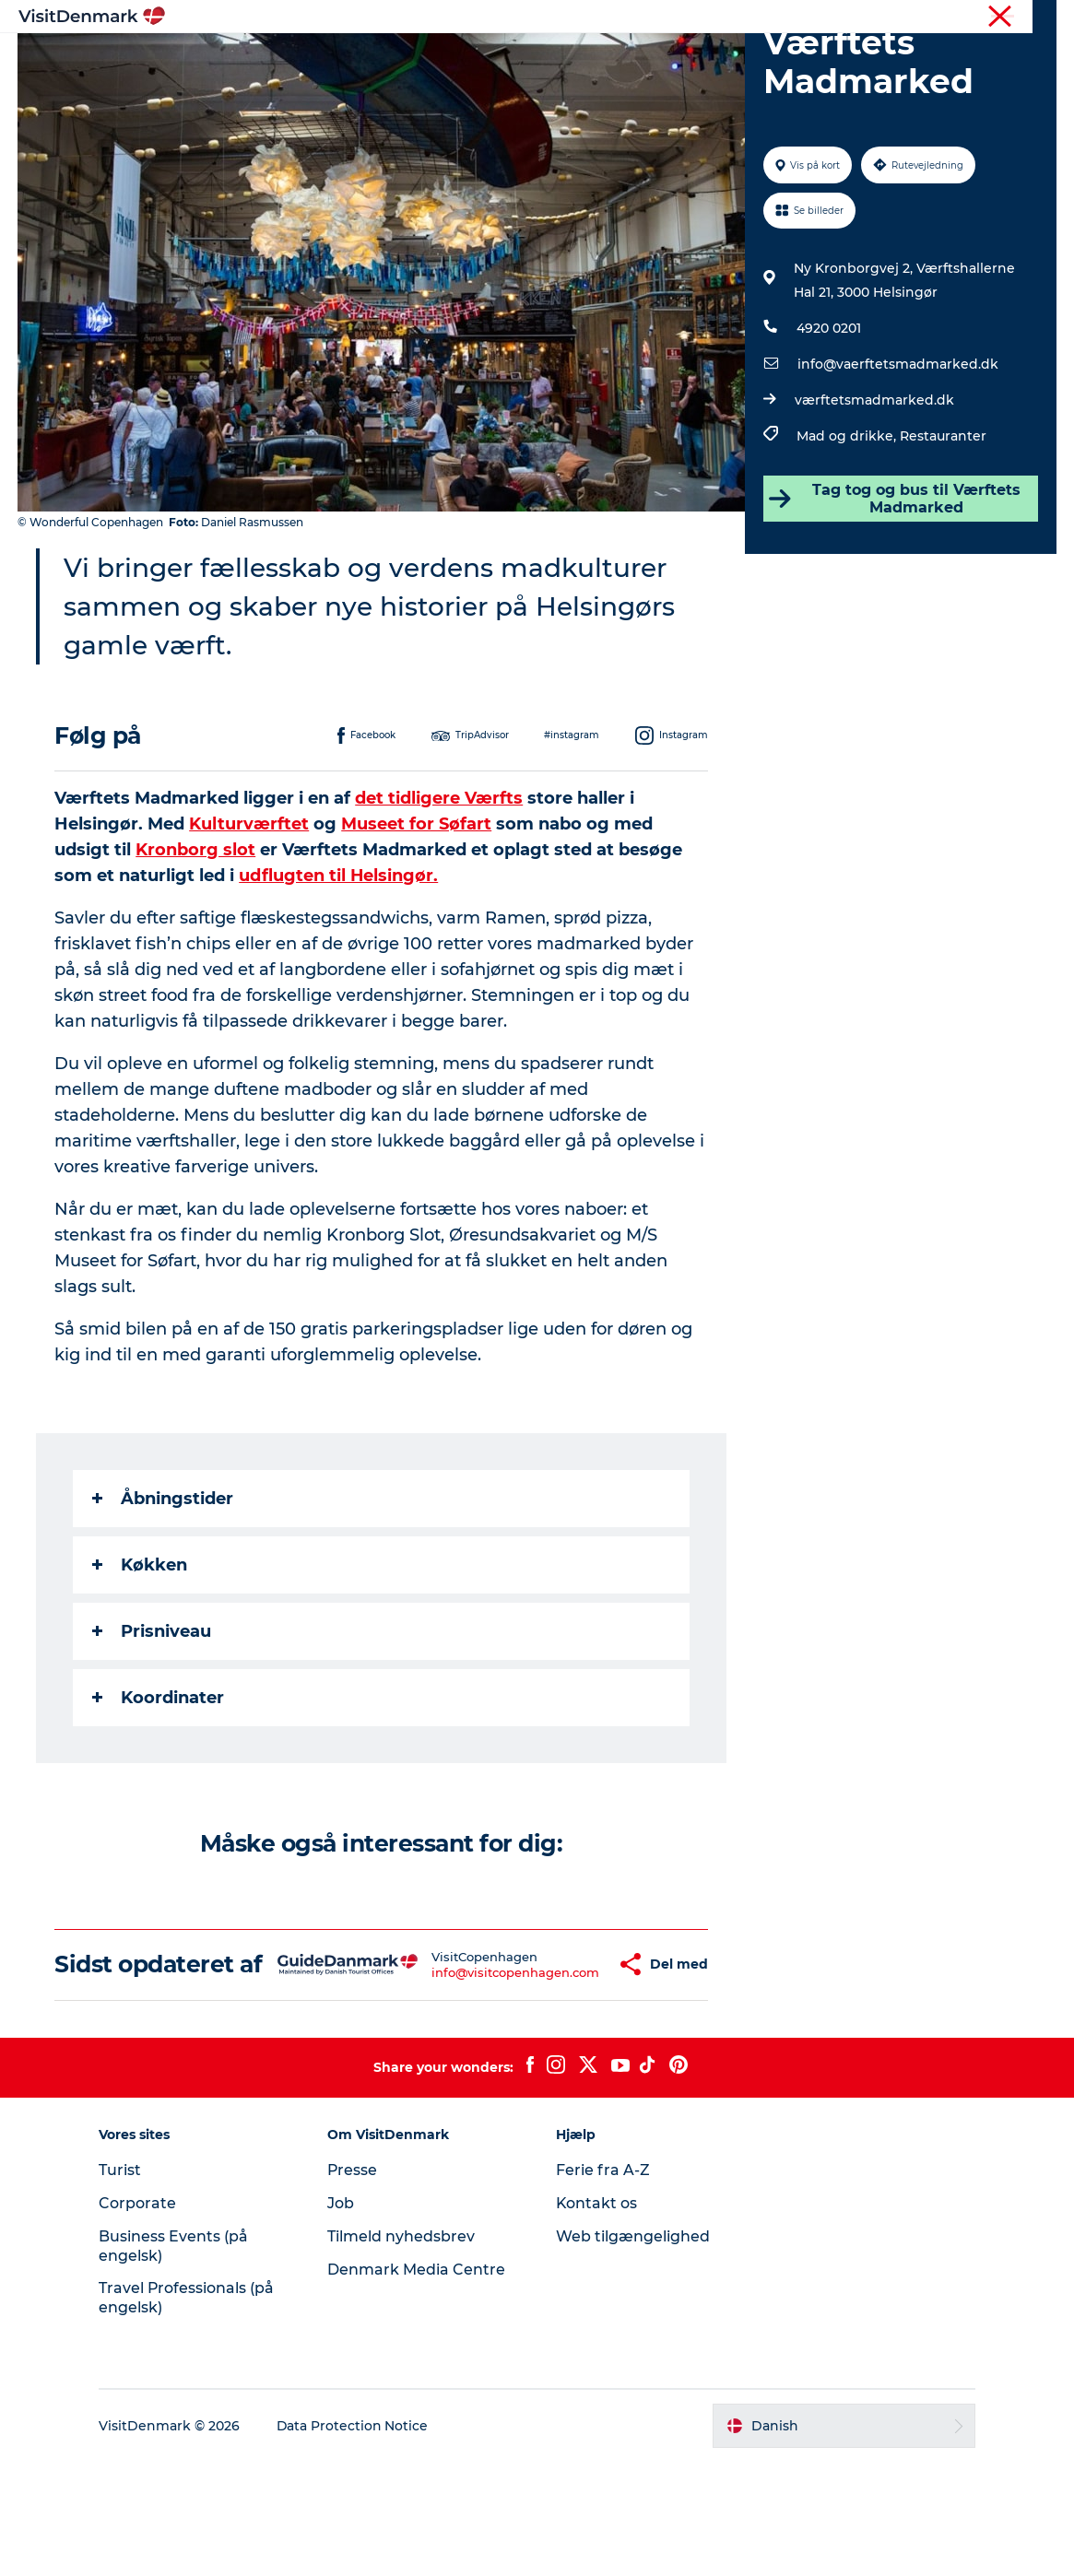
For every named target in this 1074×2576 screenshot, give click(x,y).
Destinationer (414, 59)
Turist (967, 17)
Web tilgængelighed (633, 2350)
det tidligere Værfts (440, 886)
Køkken (140, 1652)
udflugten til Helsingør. (340, 963)
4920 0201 (829, 415)
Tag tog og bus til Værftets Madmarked (895, 586)
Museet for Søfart (417, 911)
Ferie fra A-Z (603, 2284)
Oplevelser (526, 59)
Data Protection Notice (356, 2540)
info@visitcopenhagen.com (461, 2072)
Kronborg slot (196, 937)
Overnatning (635, 59)
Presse (354, 2284)
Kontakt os (597, 2317)
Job (342, 2317)
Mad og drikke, (848, 523)
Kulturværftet (250, 911)
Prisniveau (152, 1719)
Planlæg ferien (757, 59)
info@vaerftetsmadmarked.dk (897, 451)
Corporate (1028, 17)
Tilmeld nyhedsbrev (403, 2350)
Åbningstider (163, 1586)
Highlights (303, 59)
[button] (565, 2065)
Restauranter (943, 523)
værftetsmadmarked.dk (874, 487)
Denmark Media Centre (418, 2384)
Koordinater (159, 1785)
